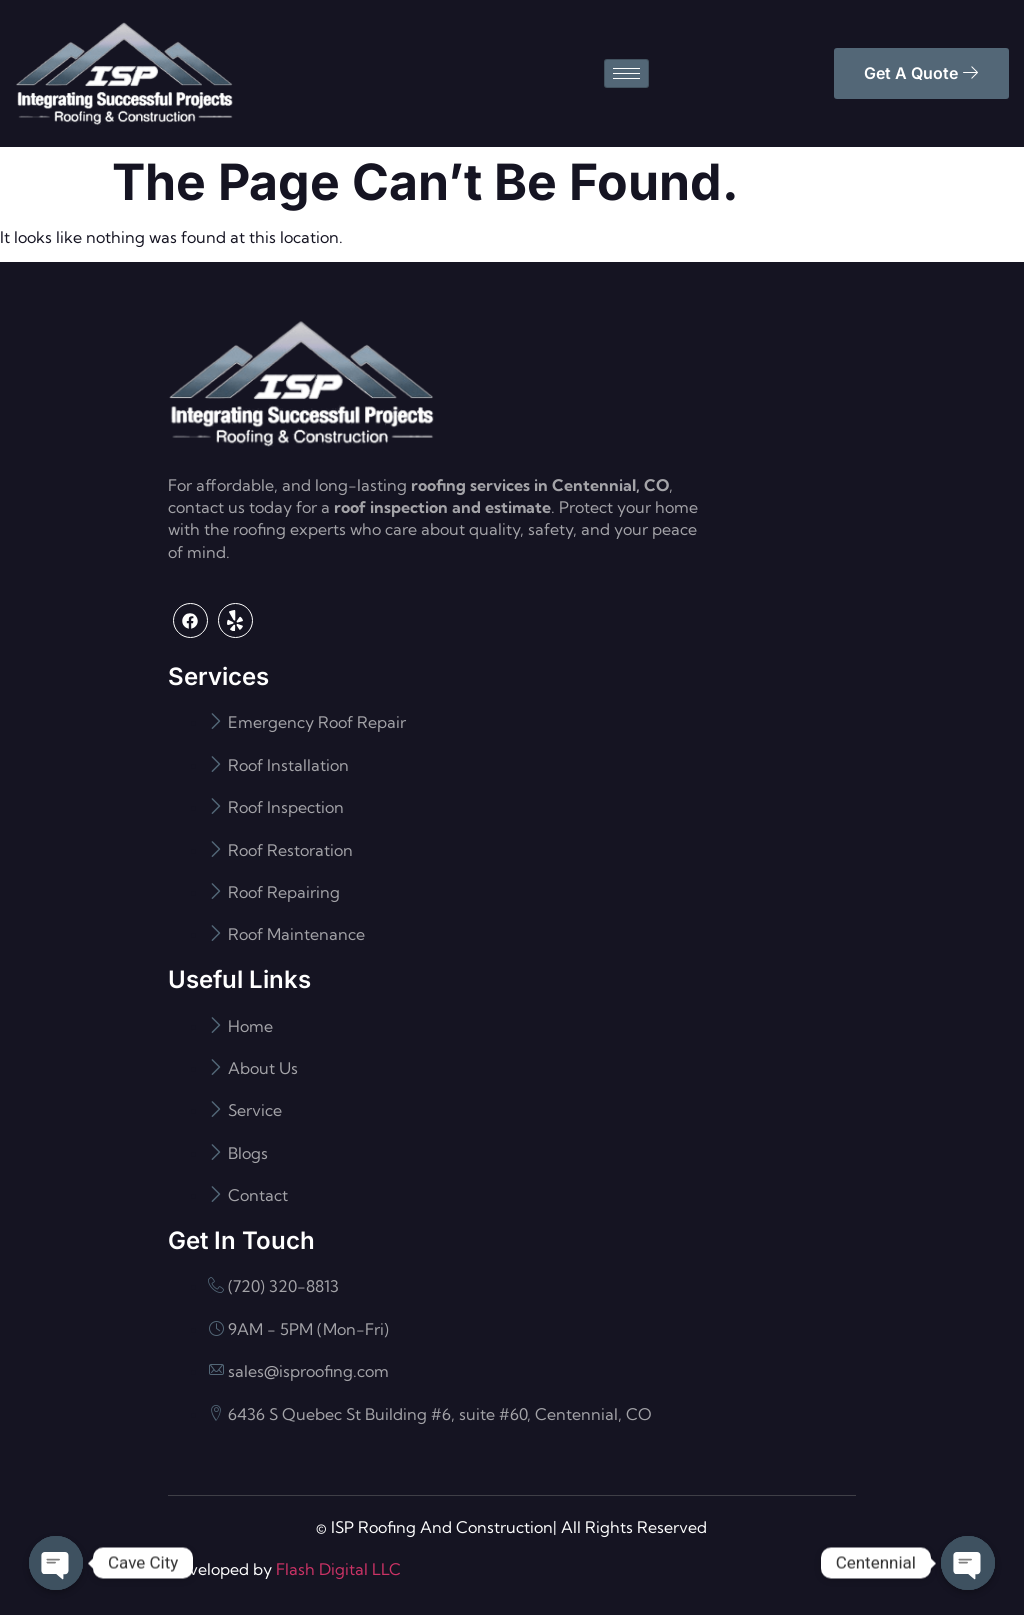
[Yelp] (235, 620)
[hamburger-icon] (626, 73)
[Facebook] (190, 620)
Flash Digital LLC (338, 1569)
